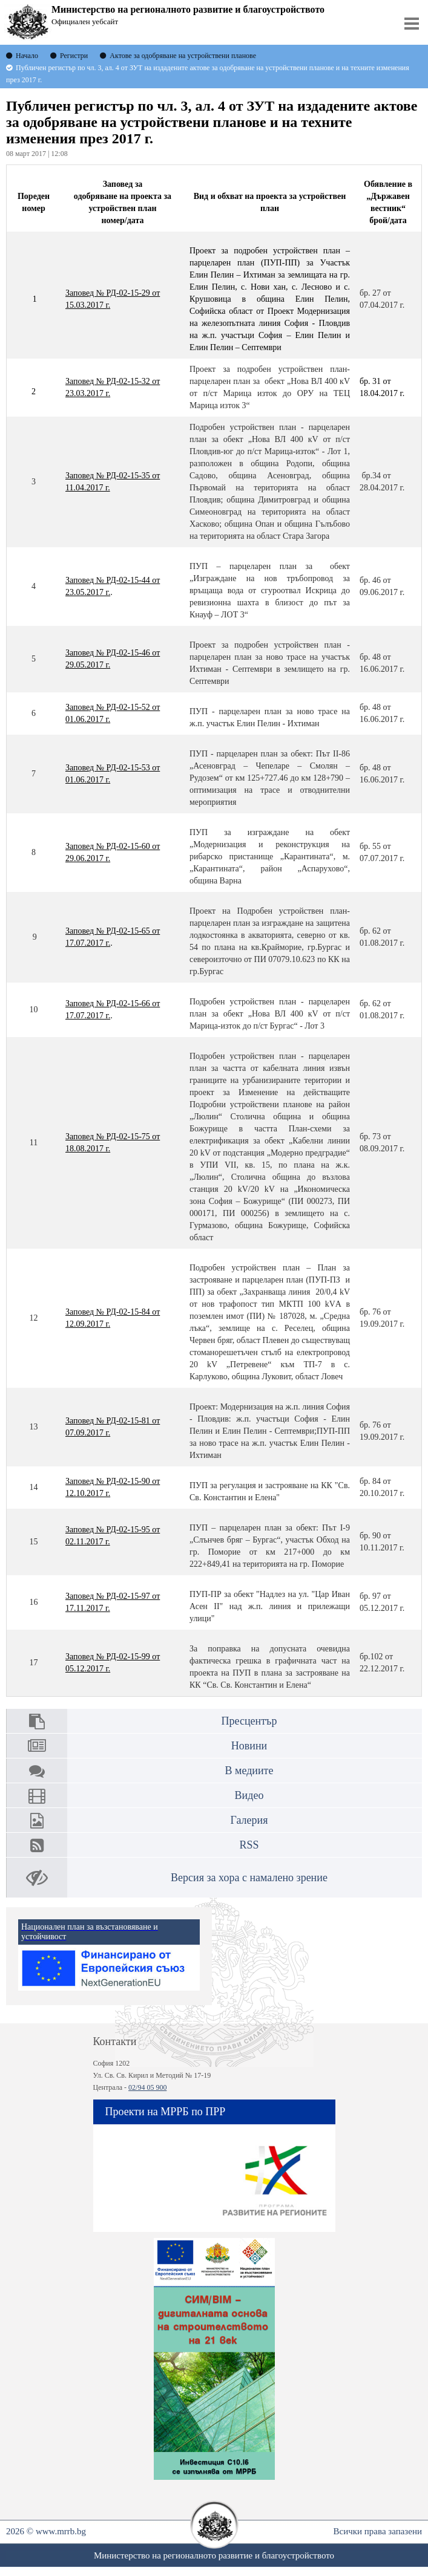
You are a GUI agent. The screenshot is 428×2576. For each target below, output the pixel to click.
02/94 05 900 (147, 2087)
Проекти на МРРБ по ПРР (165, 2112)
